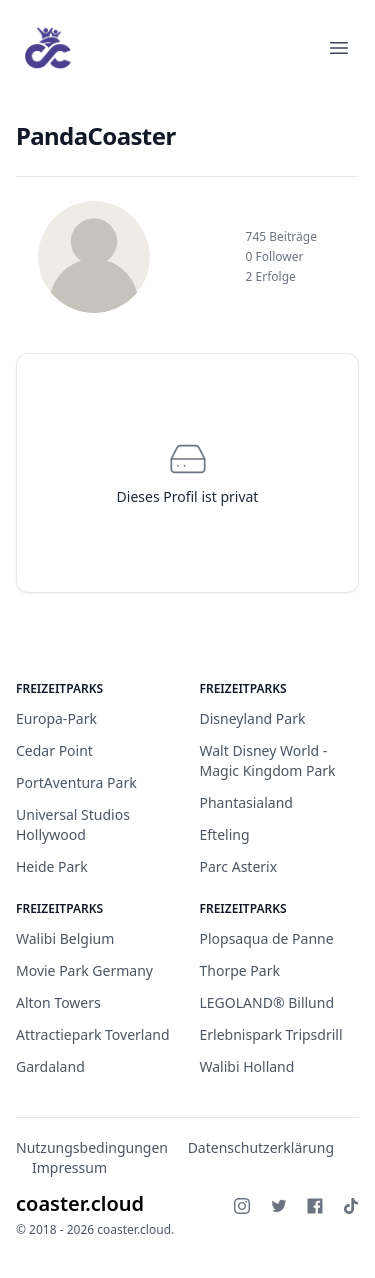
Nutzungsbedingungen (92, 1147)
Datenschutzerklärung (261, 1147)
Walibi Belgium (65, 938)
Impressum (69, 1167)
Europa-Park (56, 718)
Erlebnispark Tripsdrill (271, 1034)
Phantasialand (246, 802)
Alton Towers (58, 1002)
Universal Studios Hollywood (73, 824)
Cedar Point (54, 750)
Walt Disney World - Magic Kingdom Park (268, 760)
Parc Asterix (239, 866)
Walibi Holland (247, 1066)
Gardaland (50, 1066)
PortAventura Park (76, 782)
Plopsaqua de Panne (267, 938)
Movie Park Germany (84, 970)
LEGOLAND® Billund (267, 1002)
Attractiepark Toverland (93, 1034)
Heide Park (52, 866)
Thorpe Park (240, 970)
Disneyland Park (253, 718)
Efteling (225, 834)
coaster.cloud (80, 1203)
